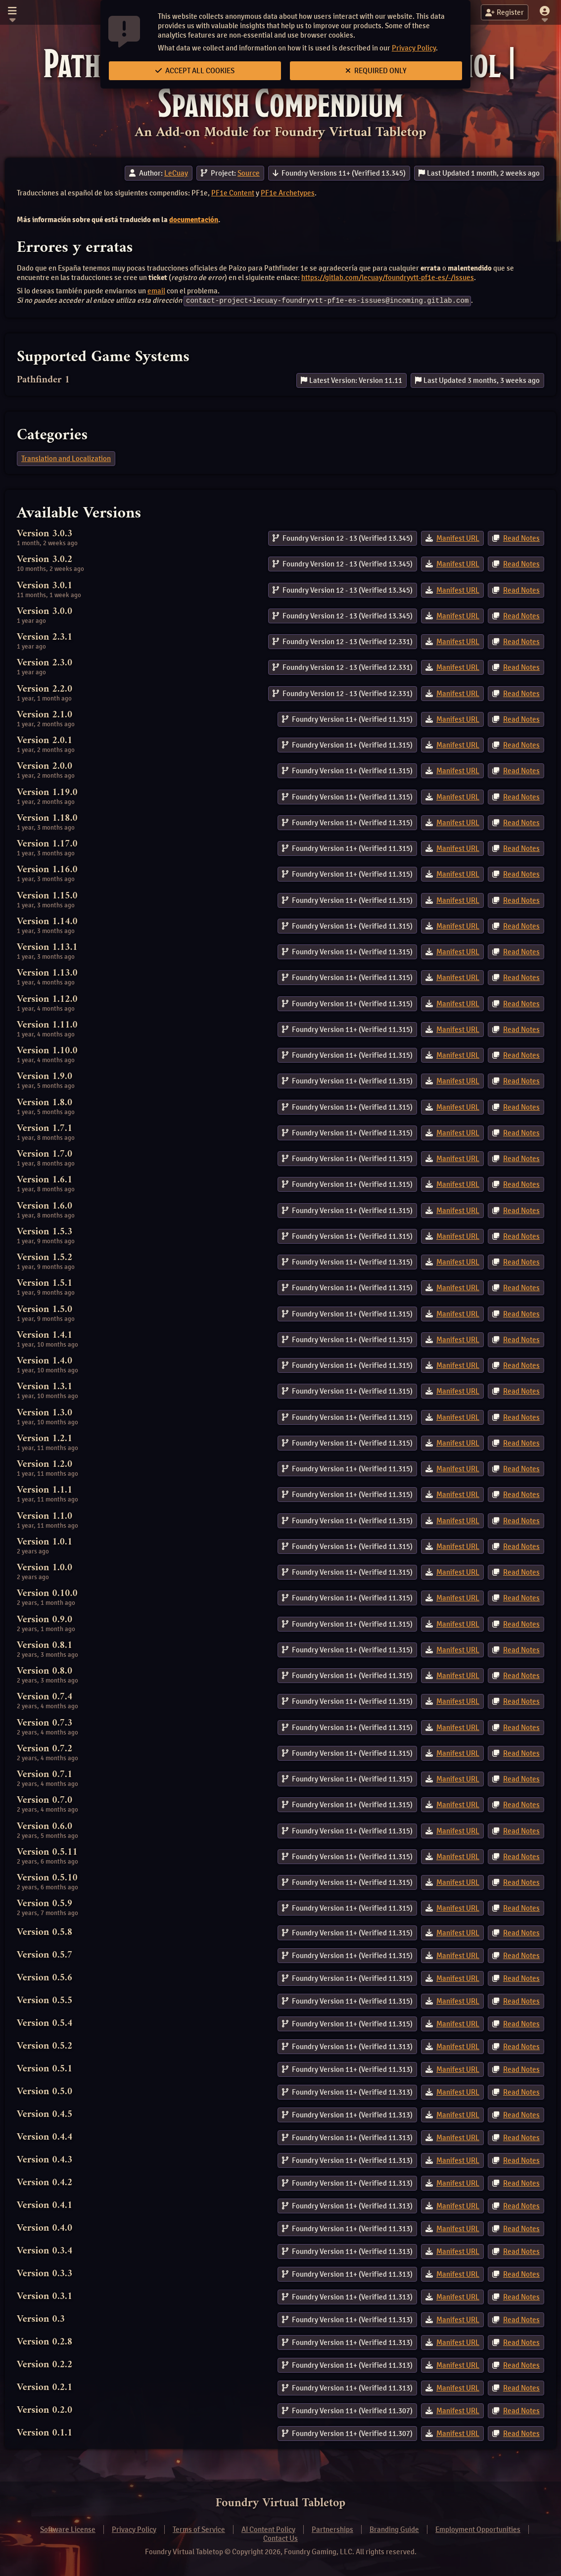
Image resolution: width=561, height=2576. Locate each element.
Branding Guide (394, 2529)
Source (248, 173)
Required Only (376, 70)
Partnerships (332, 2529)
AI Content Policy (268, 2529)
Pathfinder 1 (43, 379)
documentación (193, 219)
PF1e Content (232, 192)
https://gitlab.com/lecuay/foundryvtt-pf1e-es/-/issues (387, 277)
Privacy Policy (414, 48)
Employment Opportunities (477, 2529)
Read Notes (521, 537)
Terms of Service (199, 2529)
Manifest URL (457, 537)
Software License (67, 2529)
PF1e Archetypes (288, 192)
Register (504, 12)
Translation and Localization (66, 458)
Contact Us (280, 2538)
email (156, 290)
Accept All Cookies (194, 70)
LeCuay (176, 173)
